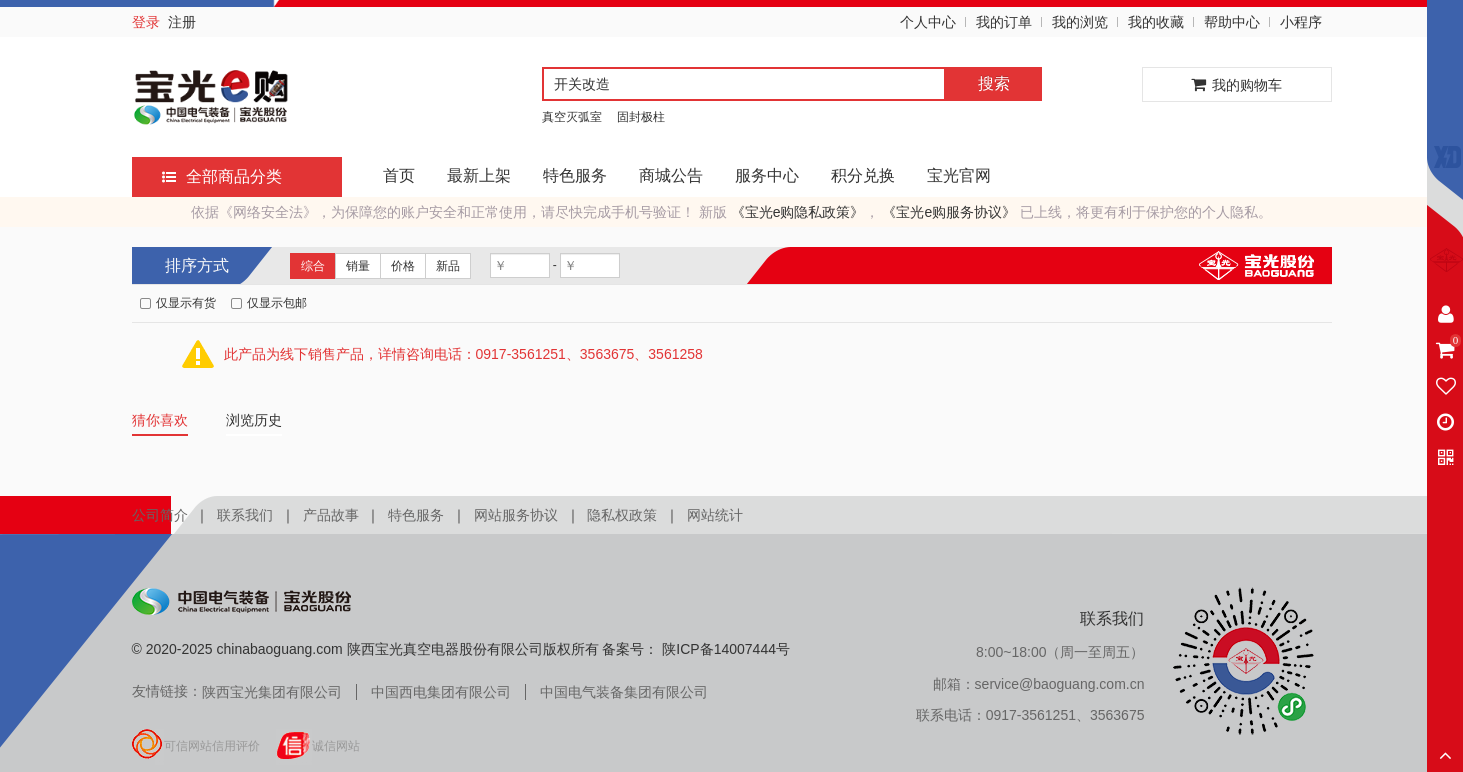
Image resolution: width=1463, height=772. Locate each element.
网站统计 (715, 515)
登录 (146, 22)
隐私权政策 (622, 515)
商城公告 (671, 175)
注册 (182, 22)
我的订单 (1004, 22)
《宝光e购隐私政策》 (798, 212)
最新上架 (479, 175)
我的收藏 (1156, 22)
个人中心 (928, 22)
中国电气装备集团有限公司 (624, 692)
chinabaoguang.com (280, 649)
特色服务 (575, 175)
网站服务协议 (516, 515)
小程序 (1301, 22)
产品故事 (331, 515)
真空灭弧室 (572, 117)
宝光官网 (959, 175)
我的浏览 (1080, 22)
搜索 (994, 83)
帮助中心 (1232, 22)
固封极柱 (641, 117)
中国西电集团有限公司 (441, 692)
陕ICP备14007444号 (724, 649)
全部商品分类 (222, 176)
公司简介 (160, 515)
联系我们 (245, 515)
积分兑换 (863, 175)
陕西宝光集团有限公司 (272, 692)
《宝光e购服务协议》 (949, 212)
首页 (399, 175)
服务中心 (767, 175)
